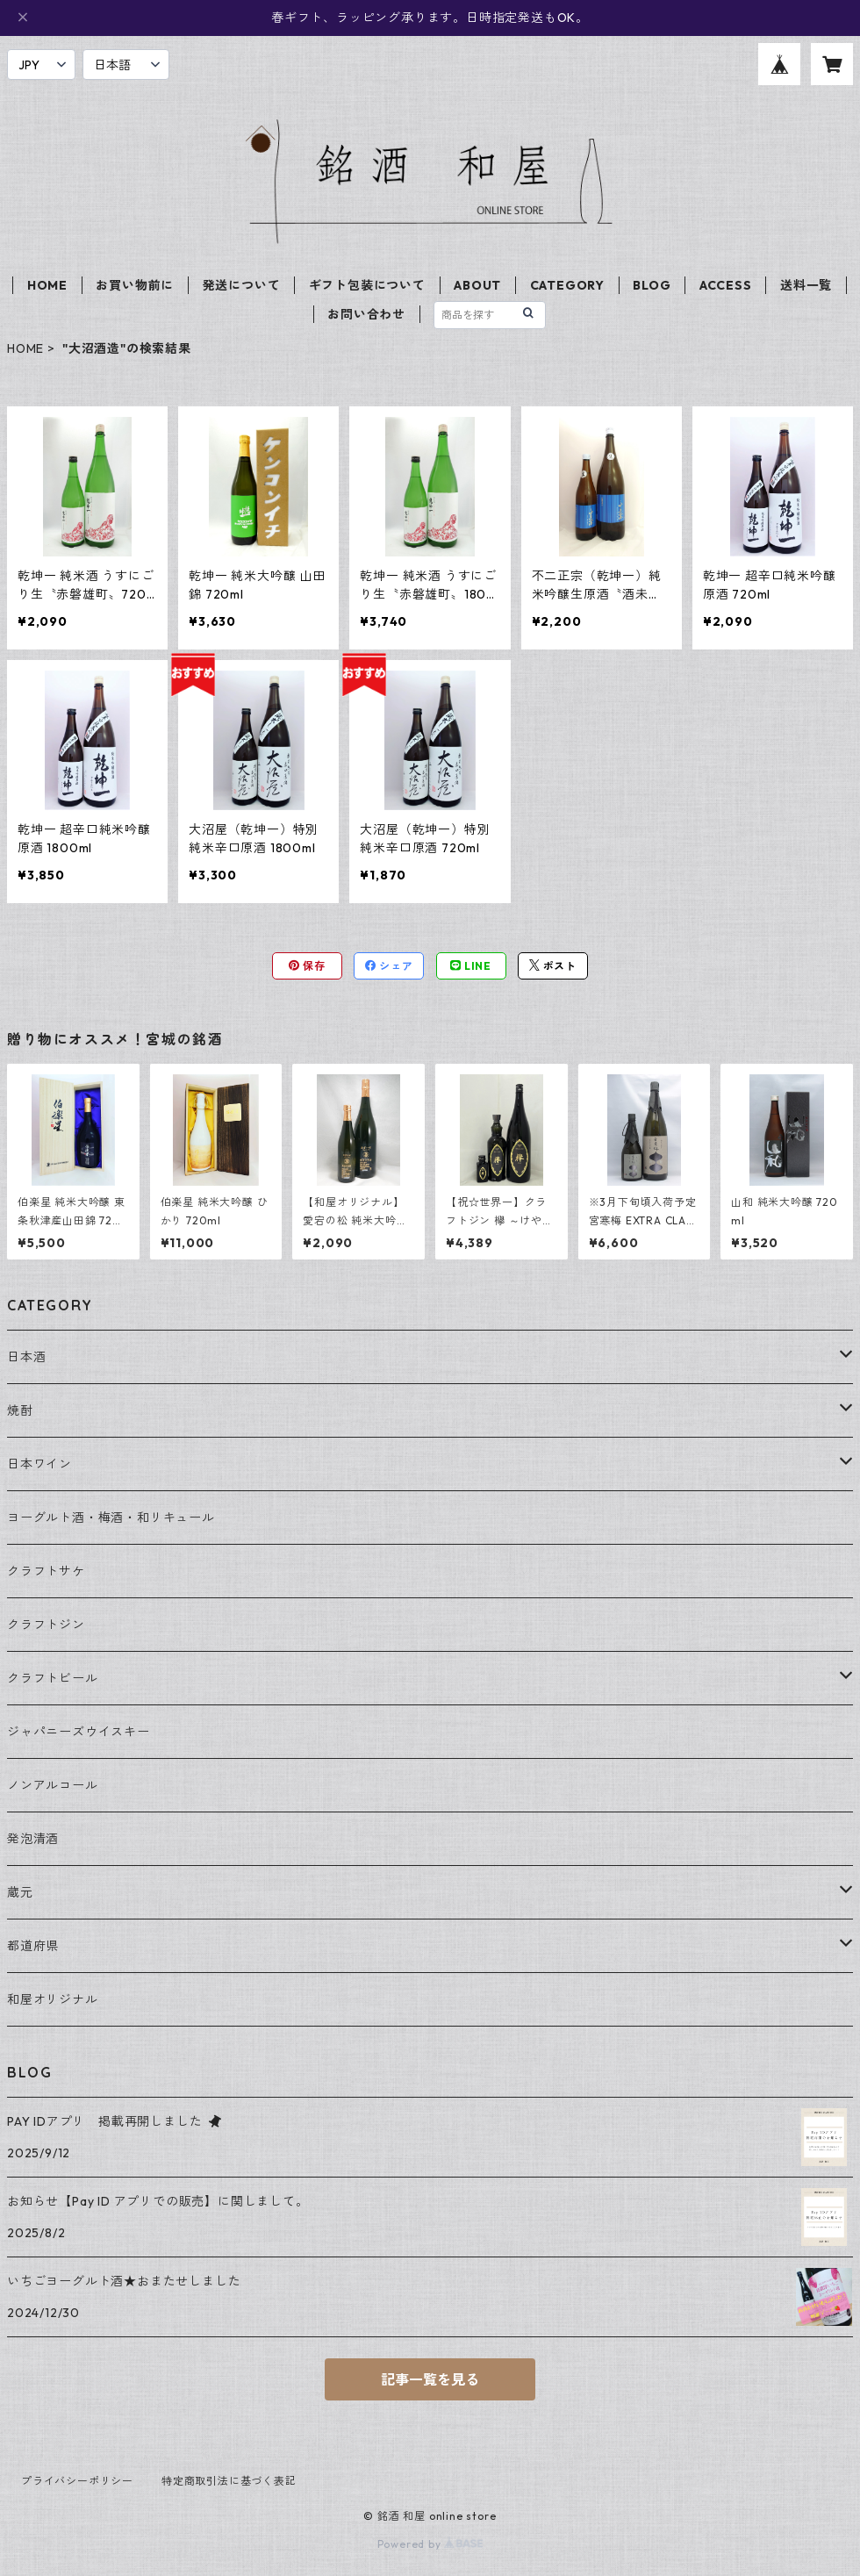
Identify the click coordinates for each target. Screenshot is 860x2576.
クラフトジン (46, 1624)
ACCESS (725, 285)
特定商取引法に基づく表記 (229, 2480)
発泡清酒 (33, 1839)
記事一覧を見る (430, 2379)
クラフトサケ (46, 1571)
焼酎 (20, 1410)
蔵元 (20, 1892)
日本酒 (26, 1357)
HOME (47, 285)
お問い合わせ (366, 314)
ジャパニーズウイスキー (78, 1732)
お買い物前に (135, 285)
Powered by (430, 2544)
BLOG (651, 285)
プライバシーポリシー (77, 2480)
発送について (242, 285)
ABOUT (477, 285)
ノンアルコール (52, 1785)
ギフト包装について (367, 285)
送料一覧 (806, 285)
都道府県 (33, 1946)
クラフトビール (52, 1678)
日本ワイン (39, 1464)
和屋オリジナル (52, 1999)
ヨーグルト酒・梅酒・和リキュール (111, 1517)
